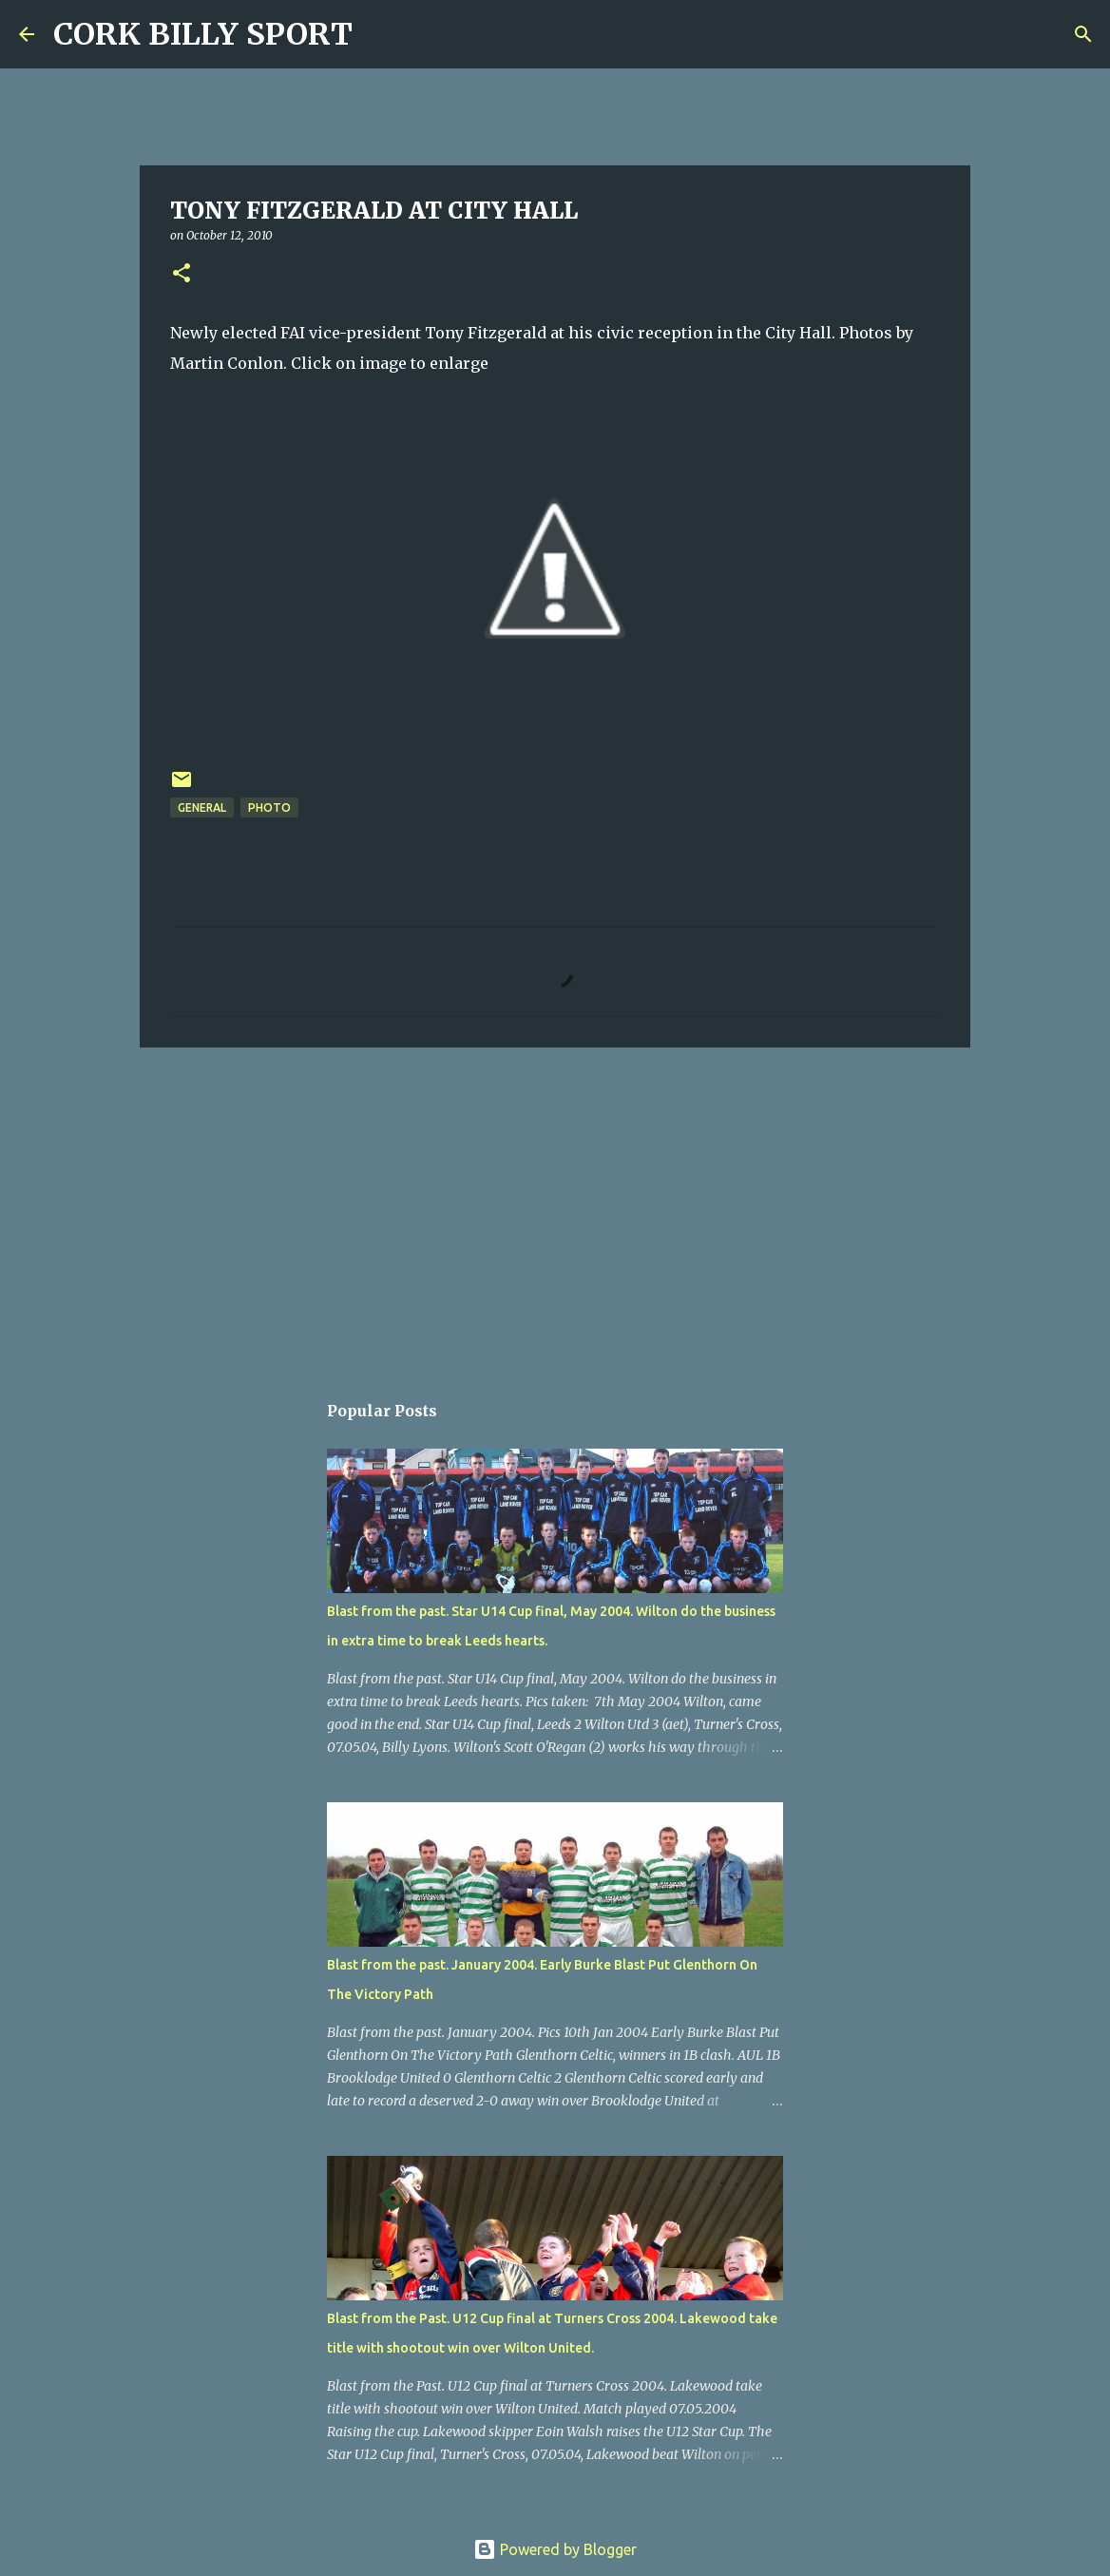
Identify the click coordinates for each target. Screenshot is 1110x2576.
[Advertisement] (555, 1209)
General (202, 807)
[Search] (379, 34)
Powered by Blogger (555, 2549)
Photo (269, 807)
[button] (181, 274)
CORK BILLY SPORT (203, 34)
